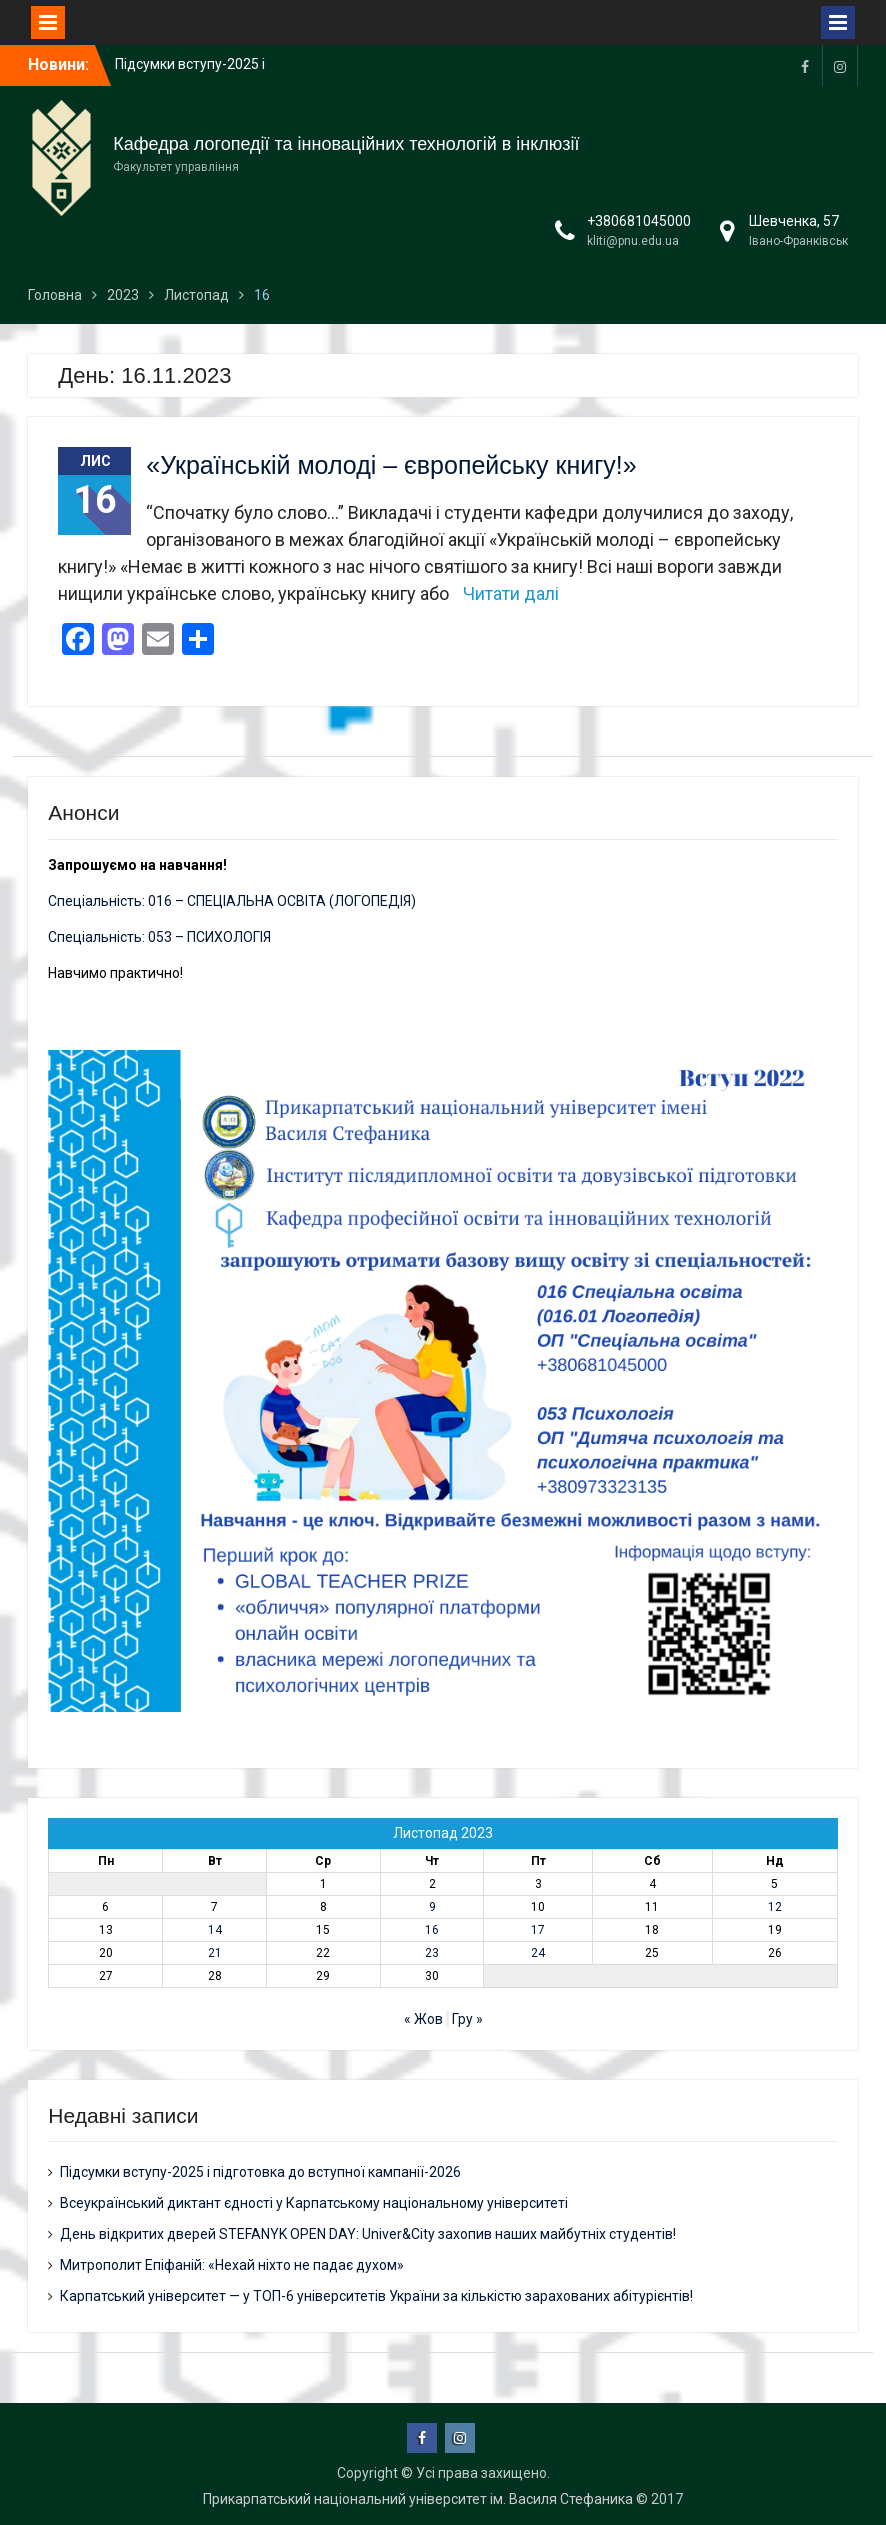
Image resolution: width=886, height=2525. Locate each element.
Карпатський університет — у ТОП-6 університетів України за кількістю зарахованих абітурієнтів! (376, 2296)
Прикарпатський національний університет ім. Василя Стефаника (418, 2499)
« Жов (423, 2019)
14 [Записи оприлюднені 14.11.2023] (215, 1930)
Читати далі (511, 593)
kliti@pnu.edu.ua (633, 241)
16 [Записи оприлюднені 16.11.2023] (432, 1930)
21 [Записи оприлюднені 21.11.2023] (215, 1953)
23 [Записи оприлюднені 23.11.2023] (432, 1953)
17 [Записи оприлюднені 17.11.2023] (538, 1930)
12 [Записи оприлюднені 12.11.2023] (775, 1907)
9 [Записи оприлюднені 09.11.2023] (432, 1907)
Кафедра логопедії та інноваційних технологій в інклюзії (346, 144)
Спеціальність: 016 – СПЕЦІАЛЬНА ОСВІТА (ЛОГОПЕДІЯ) (232, 901)
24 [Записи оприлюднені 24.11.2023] (538, 1953)
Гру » (467, 2019)
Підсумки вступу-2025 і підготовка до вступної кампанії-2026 (260, 2172)
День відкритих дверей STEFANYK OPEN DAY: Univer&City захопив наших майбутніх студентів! (368, 2234)
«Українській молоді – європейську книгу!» (391, 465)
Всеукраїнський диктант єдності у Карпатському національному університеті (314, 2203)
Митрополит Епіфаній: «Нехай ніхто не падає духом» (232, 2265)
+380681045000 (639, 221)
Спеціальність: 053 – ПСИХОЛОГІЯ (159, 937)
